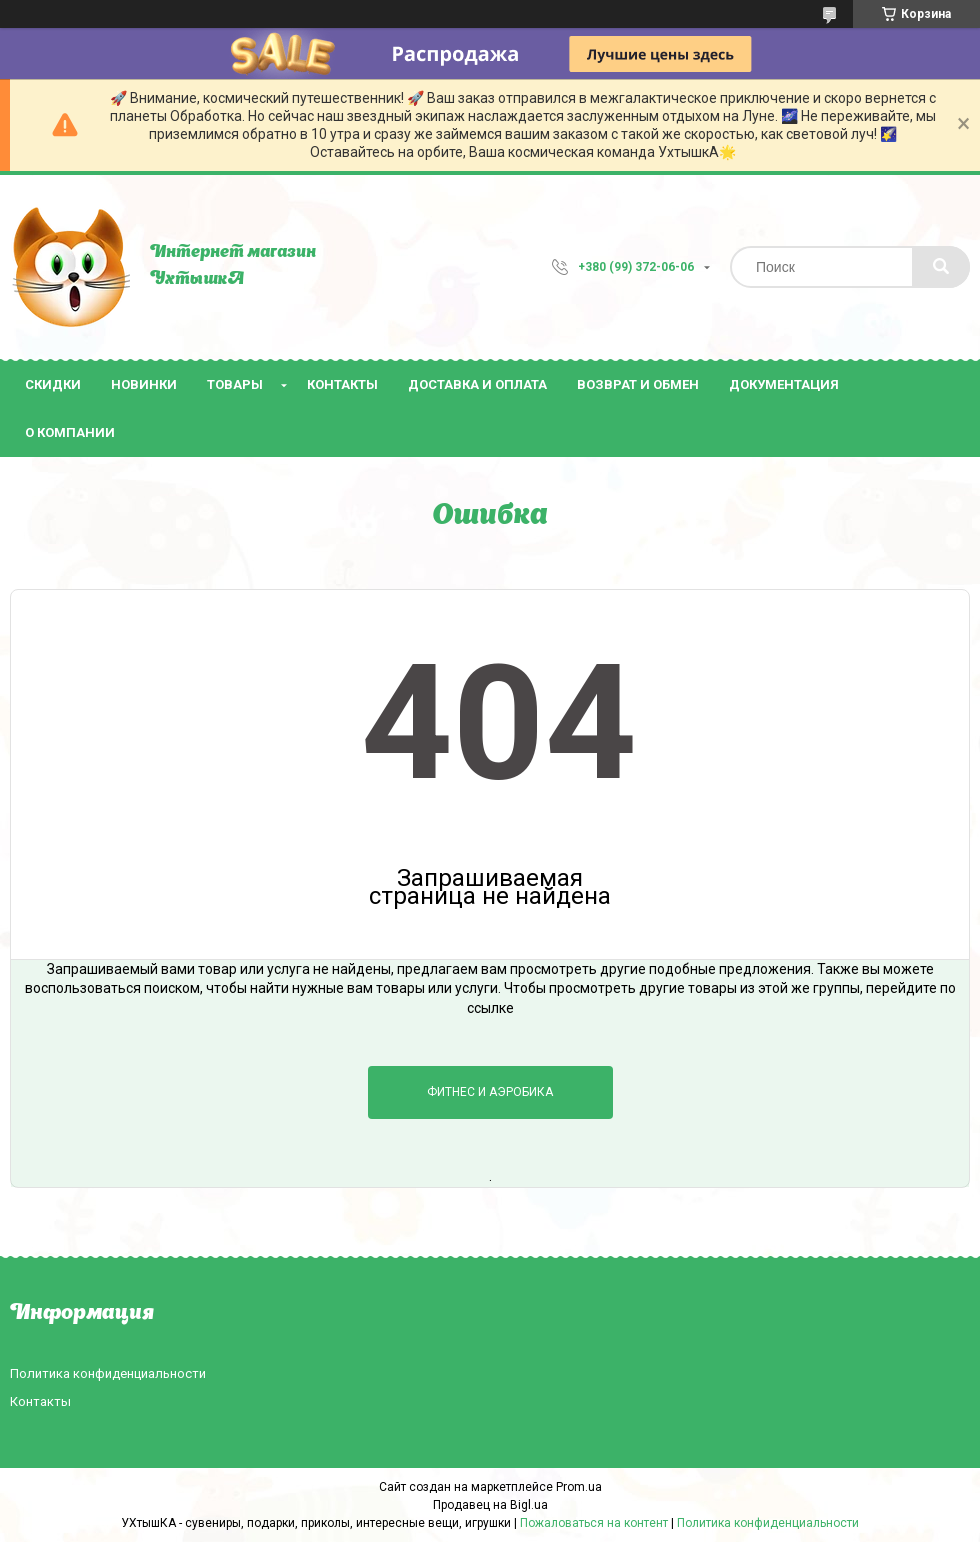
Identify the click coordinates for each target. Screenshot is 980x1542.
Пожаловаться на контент (594, 1523)
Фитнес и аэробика (490, 1092)
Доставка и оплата (477, 384)
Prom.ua (579, 1487)
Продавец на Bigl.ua (490, 1505)
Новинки (144, 384)
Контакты (342, 384)
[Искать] (941, 267)
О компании (70, 432)
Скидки (53, 384)
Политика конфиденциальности (108, 1373)
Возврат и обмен (638, 384)
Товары (235, 384)
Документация (784, 384)
